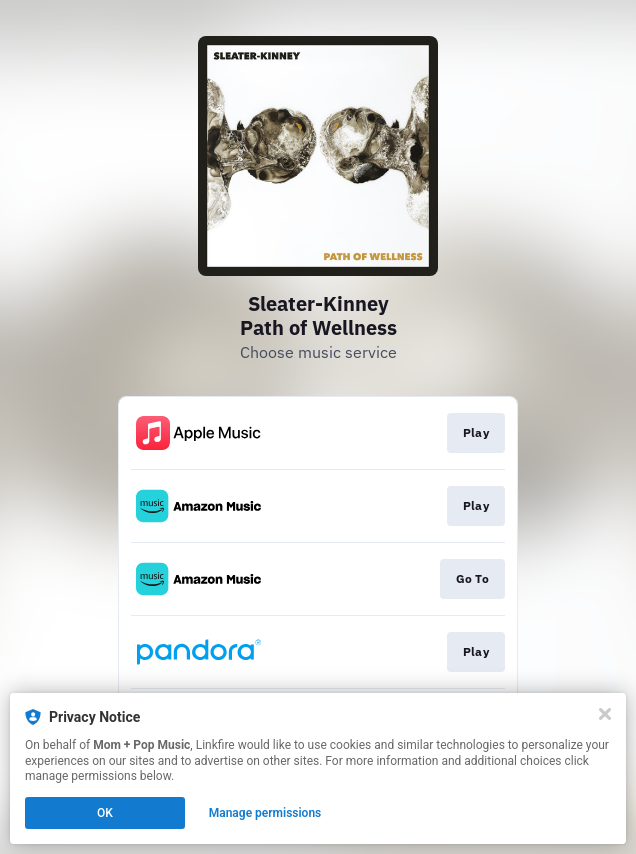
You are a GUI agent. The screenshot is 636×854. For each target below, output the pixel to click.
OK (105, 813)
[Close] (605, 714)
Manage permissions (265, 813)
